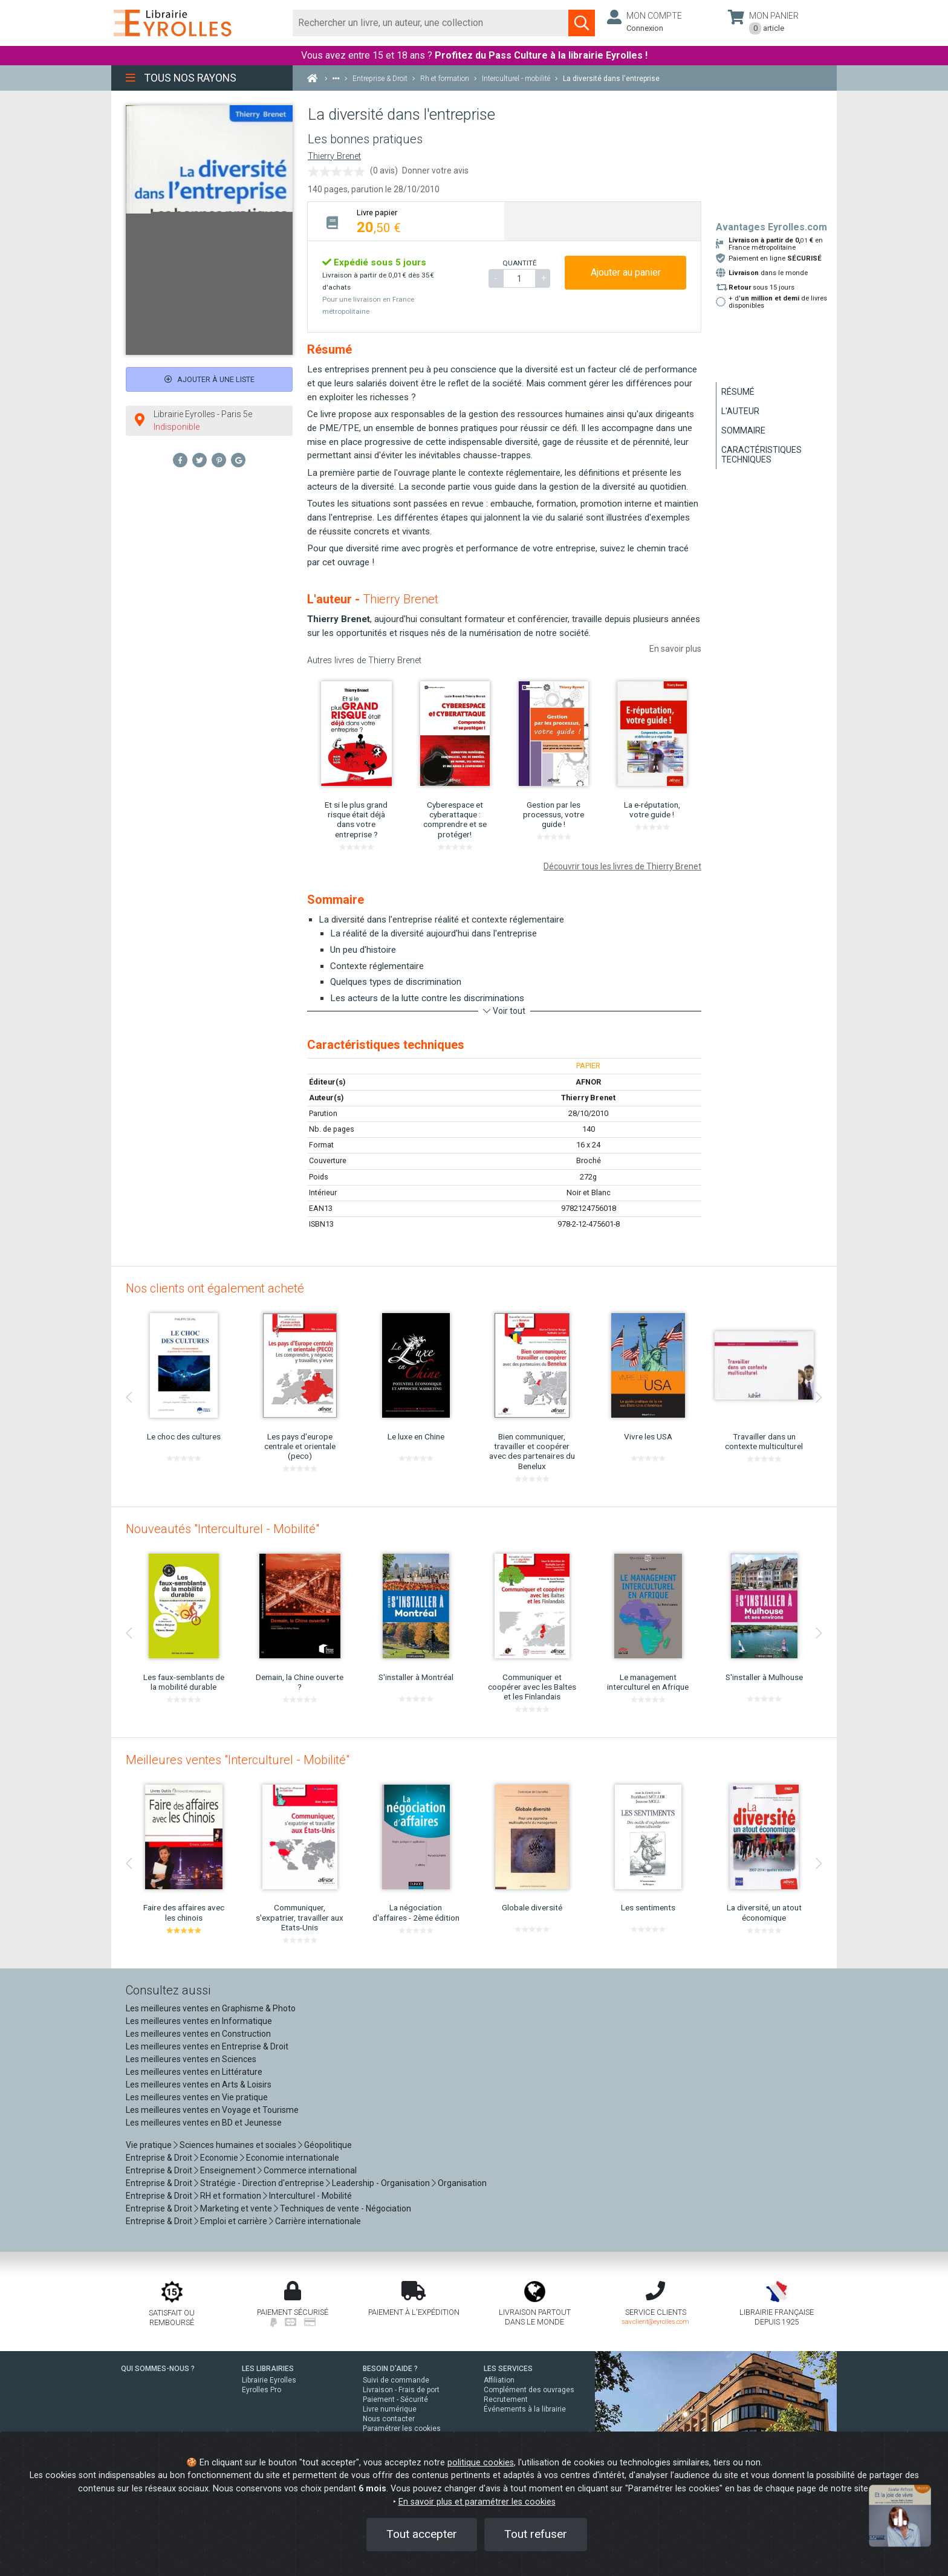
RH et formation (230, 2196)
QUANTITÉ (519, 263)
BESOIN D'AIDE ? (390, 2368)
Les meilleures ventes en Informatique (199, 2021)
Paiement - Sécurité (395, 2399)
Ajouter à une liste (209, 379)
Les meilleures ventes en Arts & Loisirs (198, 2084)
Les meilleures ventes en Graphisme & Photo (211, 2008)
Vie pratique (149, 2145)
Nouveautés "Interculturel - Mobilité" (222, 1529)
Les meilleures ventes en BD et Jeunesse (204, 2122)
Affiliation (499, 2380)
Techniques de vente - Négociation (345, 2208)
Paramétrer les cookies (402, 2428)
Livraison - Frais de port (401, 2390)
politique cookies (480, 2463)
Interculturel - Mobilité (310, 2196)
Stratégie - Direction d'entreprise (262, 2183)
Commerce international (310, 2170)
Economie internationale (292, 2157)
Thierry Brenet (334, 156)
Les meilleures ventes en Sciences (191, 2059)
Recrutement (506, 2399)
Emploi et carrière (233, 2221)
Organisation (462, 2183)
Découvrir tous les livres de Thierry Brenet (622, 866)
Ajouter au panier (626, 272)
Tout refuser (535, 2534)
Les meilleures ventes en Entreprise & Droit (207, 2046)
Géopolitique (328, 2145)
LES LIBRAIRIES (268, 2368)
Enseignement (228, 2170)
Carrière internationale (318, 2221)
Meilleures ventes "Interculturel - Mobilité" (237, 1760)
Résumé (738, 392)
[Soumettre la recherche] (581, 23)
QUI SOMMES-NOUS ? (158, 2368)
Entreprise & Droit (159, 2157)
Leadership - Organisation (381, 2183)
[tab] (406, 221)
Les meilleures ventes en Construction (198, 2034)
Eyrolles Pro (261, 2390)
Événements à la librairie (525, 2409)
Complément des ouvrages (529, 2390)
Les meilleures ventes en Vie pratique (197, 2097)
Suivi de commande (396, 2380)
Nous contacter (389, 2419)
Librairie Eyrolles (269, 2380)
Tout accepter (421, 2534)
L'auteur (740, 411)
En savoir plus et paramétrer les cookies (477, 2502)
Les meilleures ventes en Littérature (194, 2072)
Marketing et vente (236, 2208)
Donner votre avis (435, 170)
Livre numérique (390, 2409)
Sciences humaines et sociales (238, 2145)
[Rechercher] (431, 23)
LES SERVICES (508, 2368)
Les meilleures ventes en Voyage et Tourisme (212, 2110)
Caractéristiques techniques (761, 454)
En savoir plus (675, 649)
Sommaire (743, 430)
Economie (219, 2157)
